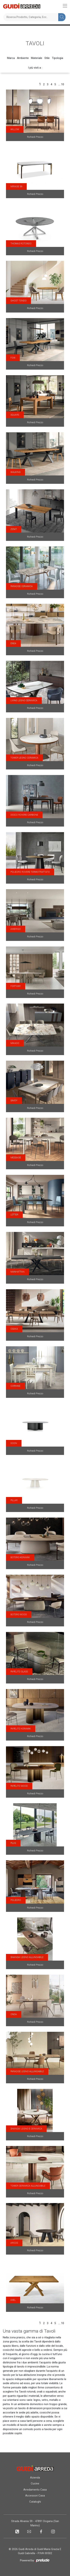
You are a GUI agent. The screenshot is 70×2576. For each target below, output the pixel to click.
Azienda (35, 2477)
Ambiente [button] (23, 58)
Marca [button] (11, 58)
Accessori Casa (35, 2495)
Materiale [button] (36, 58)
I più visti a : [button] (35, 67)
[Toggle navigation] (65, 5)
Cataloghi (35, 2501)
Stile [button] (47, 58)
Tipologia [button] (57, 58)
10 (62, 84)
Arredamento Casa (35, 2489)
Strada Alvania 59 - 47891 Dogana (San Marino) (35, 2523)
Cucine (35, 2483)
